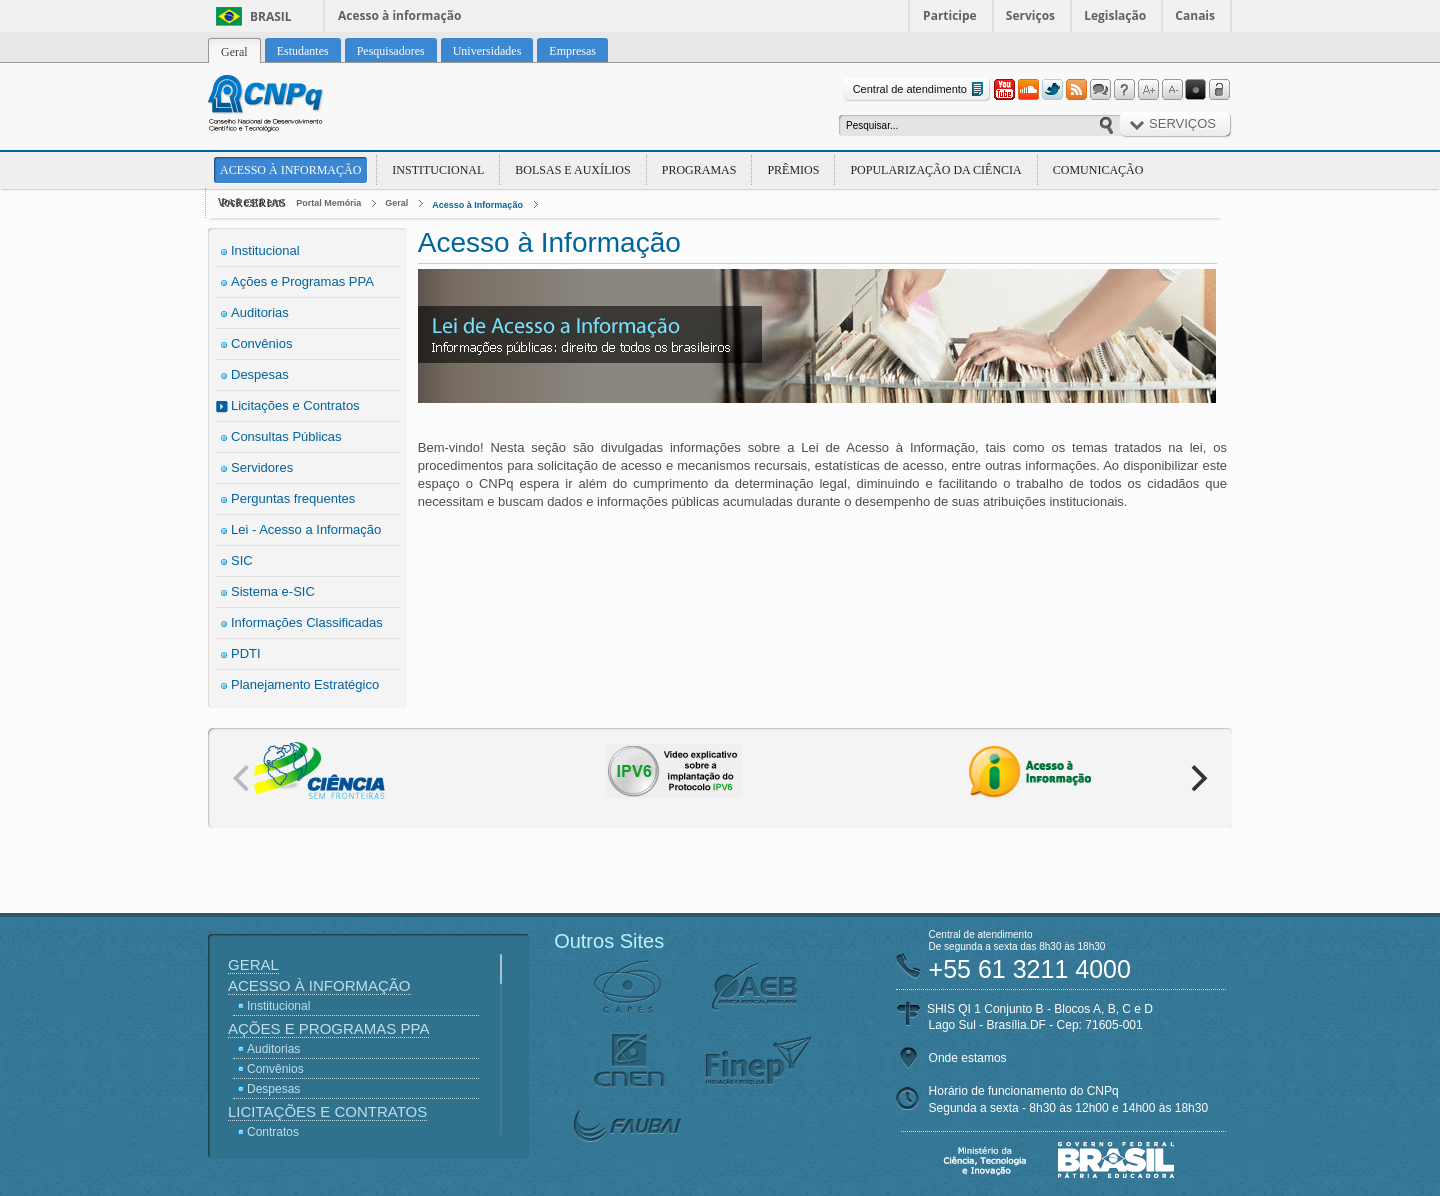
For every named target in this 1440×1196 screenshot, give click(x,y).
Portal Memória (328, 203)
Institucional (438, 170)
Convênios (261, 343)
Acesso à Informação (290, 170)
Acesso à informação (399, 15)
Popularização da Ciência (935, 170)
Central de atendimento (920, 89)
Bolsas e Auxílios (572, 170)
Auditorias (260, 312)
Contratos (273, 1132)
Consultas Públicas (286, 436)
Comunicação (1098, 170)
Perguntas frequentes (293, 498)
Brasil (271, 16)
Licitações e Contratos (295, 405)
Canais (1195, 15)
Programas (699, 170)
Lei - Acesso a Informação (306, 529)
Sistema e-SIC (273, 591)
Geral (396, 203)
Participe (950, 15)
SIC (242, 560)
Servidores (262, 467)
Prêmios (793, 170)
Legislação (1115, 15)
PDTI (246, 653)
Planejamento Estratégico (305, 684)
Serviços (1030, 15)
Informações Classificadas (307, 622)
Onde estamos (968, 1058)
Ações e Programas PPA (302, 281)
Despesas (260, 374)
